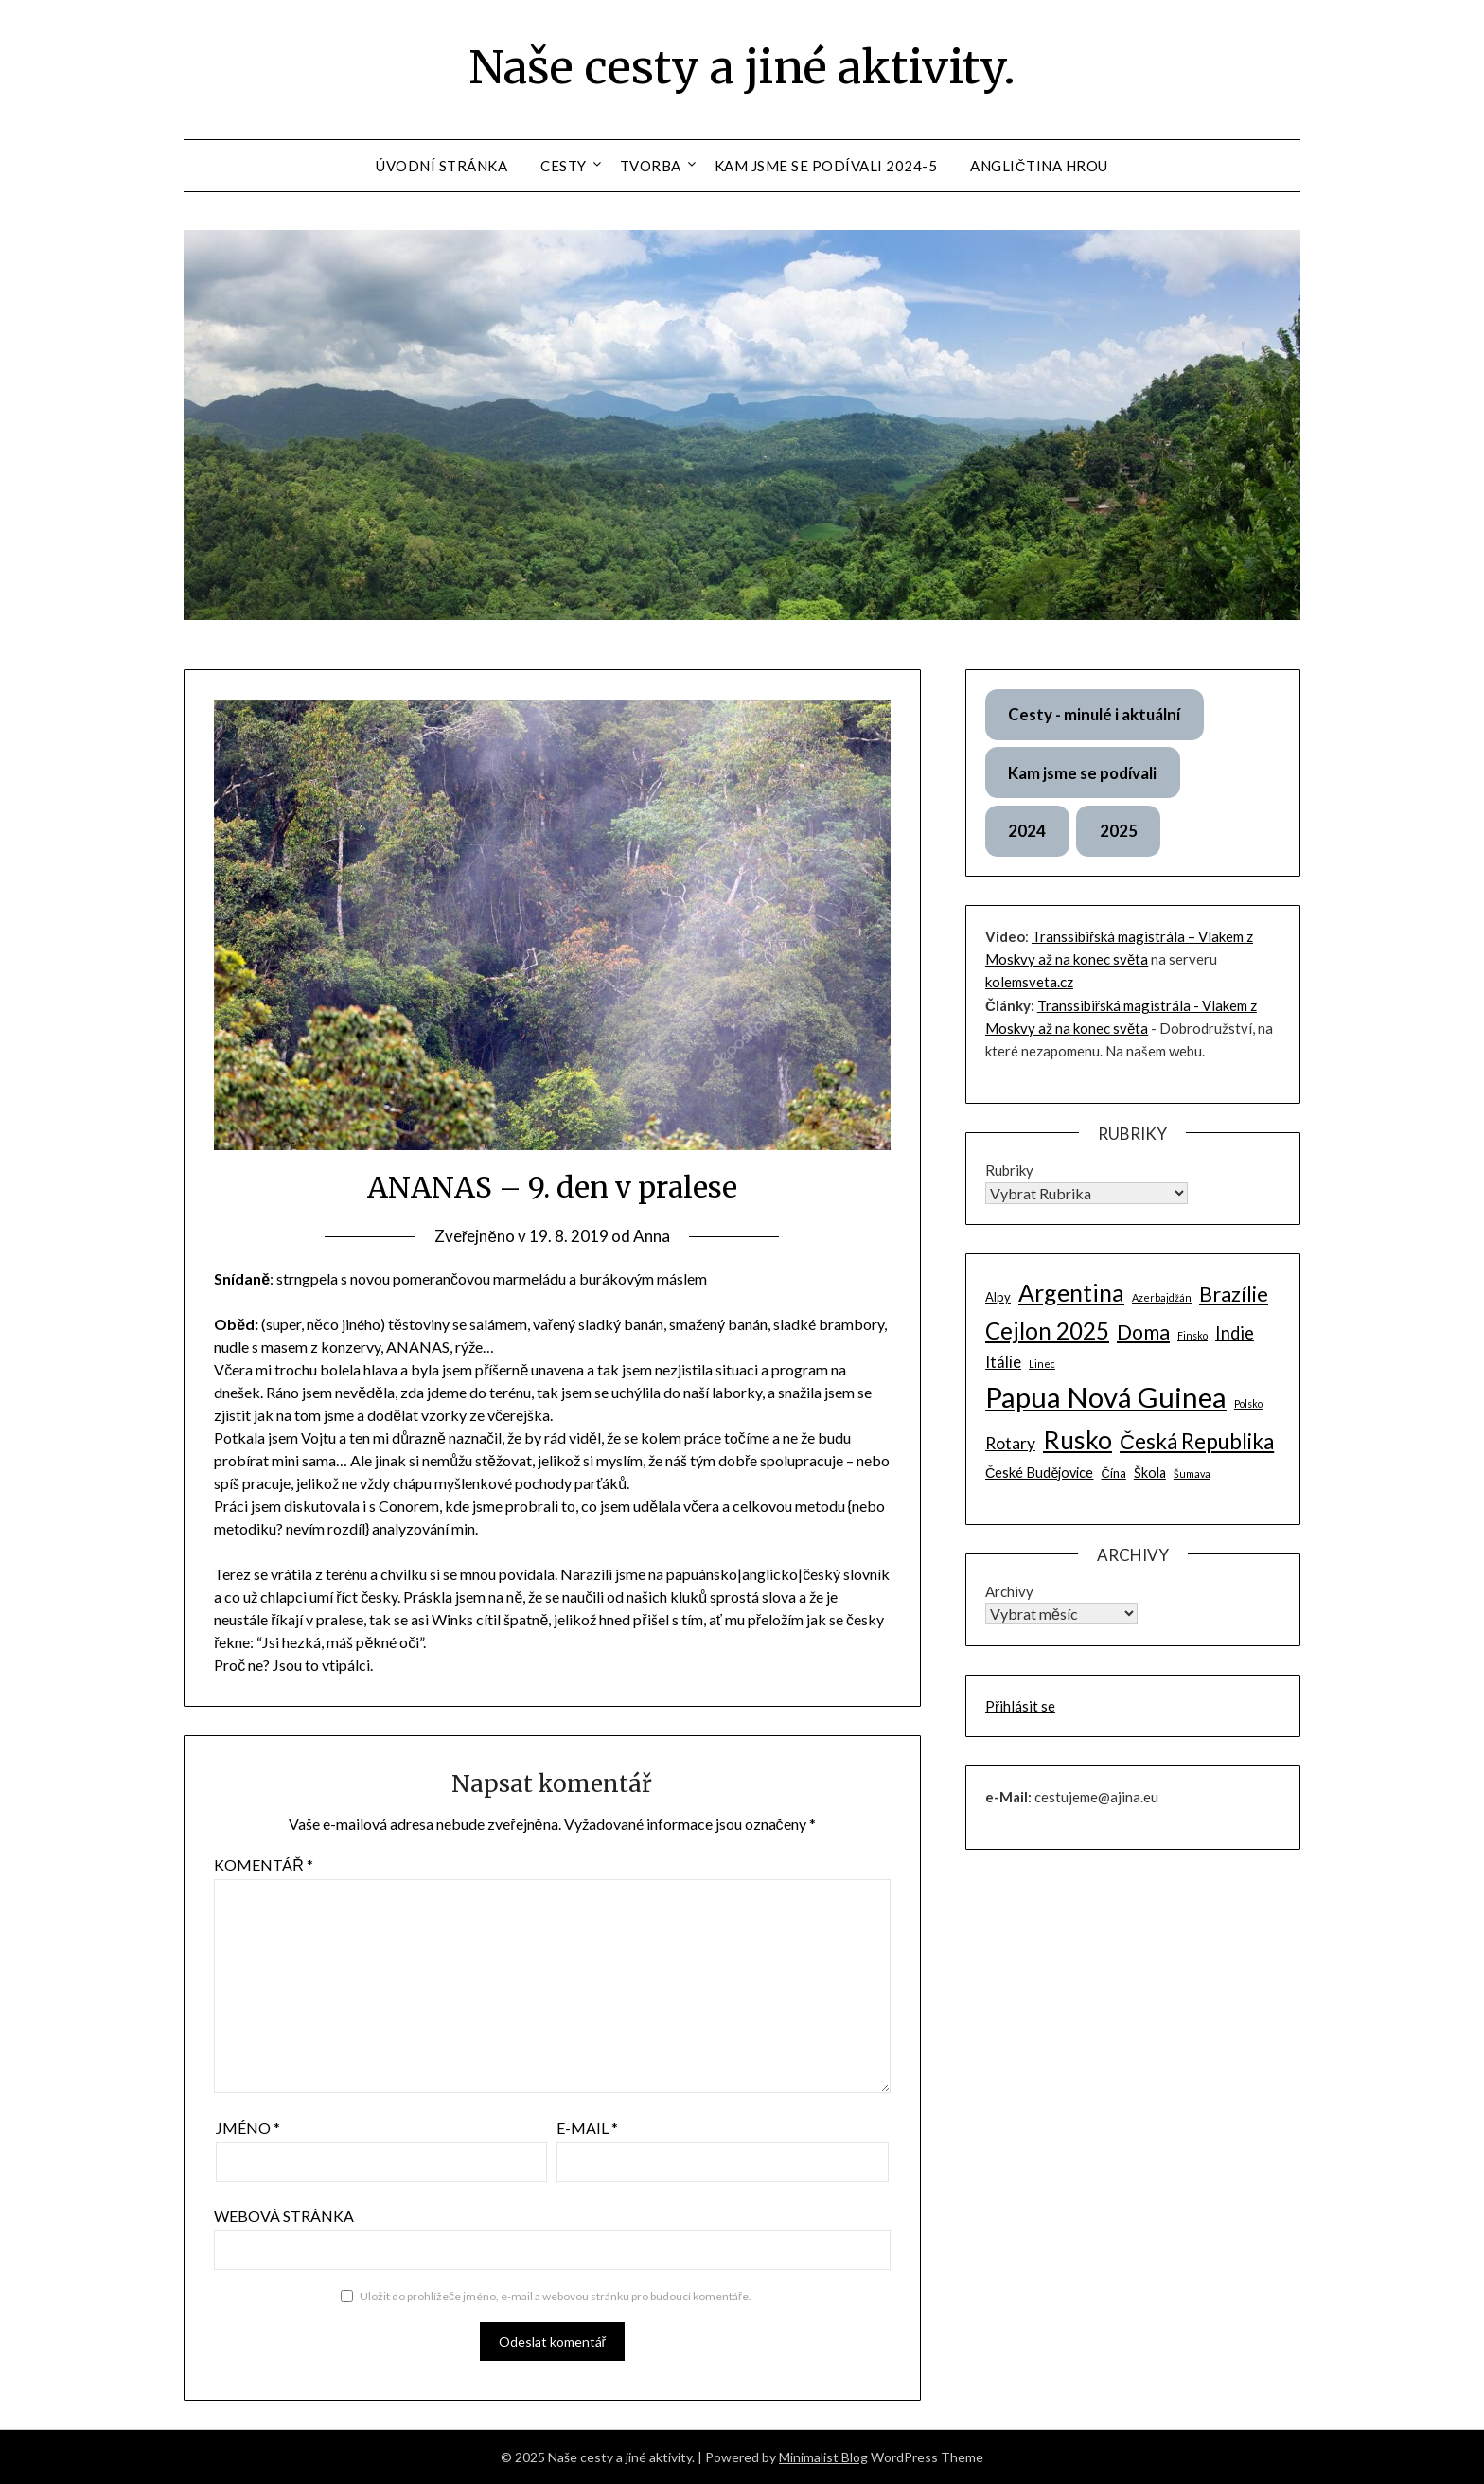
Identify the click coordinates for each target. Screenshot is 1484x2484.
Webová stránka (284, 2216)
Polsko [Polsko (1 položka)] (1248, 1403)
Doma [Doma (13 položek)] (1143, 1332)
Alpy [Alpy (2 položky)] (998, 1296)
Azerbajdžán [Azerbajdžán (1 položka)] (1162, 1297)
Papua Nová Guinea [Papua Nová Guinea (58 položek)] (1106, 1396)
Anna (651, 1236)
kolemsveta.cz (1029, 981)
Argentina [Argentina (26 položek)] (1071, 1292)
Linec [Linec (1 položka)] (1042, 1363)
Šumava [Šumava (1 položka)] (1192, 1473)
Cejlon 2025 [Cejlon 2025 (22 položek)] (1047, 1330)
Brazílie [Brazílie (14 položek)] (1233, 1293)
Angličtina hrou (1038, 165)
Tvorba (650, 165)
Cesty (563, 165)
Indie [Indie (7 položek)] (1234, 1332)
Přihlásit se (1020, 1705)
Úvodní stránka (441, 165)
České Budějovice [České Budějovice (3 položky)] (1039, 1472)
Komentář (263, 1864)
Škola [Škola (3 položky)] (1150, 1472)
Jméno (248, 2128)
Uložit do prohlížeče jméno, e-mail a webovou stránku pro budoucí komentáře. (555, 2296)
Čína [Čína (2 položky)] (1113, 1473)
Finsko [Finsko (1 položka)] (1192, 1335)
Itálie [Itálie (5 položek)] (1003, 1362)
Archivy (1009, 1591)
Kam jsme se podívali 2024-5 (826, 165)
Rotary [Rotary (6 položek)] (1010, 1443)
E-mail (587, 2128)
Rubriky (1009, 1170)
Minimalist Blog (823, 2457)
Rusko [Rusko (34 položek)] (1077, 1440)
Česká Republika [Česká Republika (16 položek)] (1197, 1441)
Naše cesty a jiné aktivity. (742, 67)
